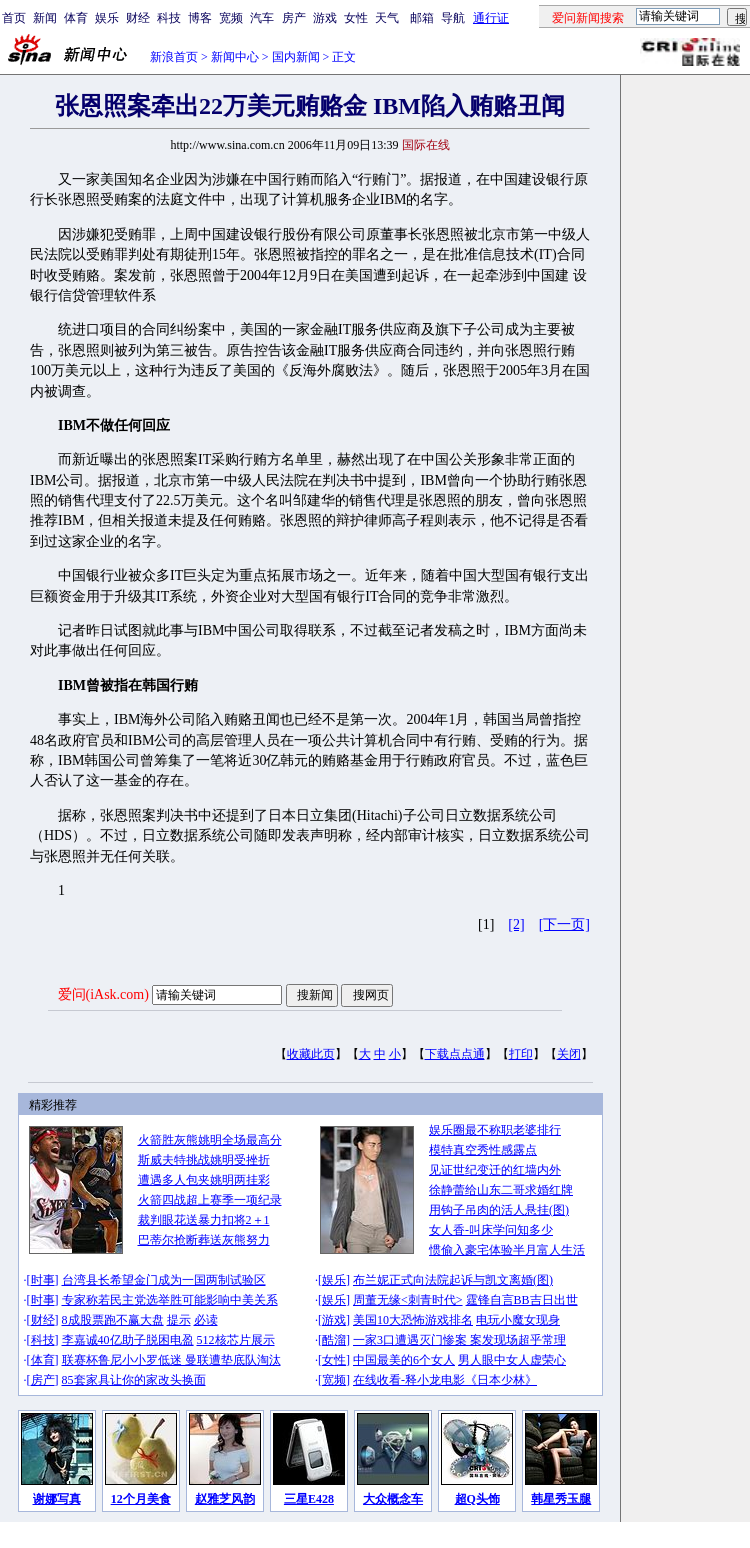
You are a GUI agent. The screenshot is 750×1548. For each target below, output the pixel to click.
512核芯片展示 (236, 1340)
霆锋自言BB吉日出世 (522, 1300)
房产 (294, 18)
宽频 (231, 18)
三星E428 (309, 1499)
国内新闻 (296, 57)
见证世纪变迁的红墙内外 (495, 1170)
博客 (200, 18)
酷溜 (334, 1340)
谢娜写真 (57, 1499)
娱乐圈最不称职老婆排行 (495, 1130)
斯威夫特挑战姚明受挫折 (204, 1160)
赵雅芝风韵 (225, 1499)
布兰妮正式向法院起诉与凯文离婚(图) (453, 1280)
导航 (453, 18)
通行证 (491, 18)
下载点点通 (455, 1054)
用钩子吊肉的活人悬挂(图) (499, 1210)
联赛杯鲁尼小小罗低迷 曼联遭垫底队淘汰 (171, 1360)
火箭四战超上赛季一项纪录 (210, 1200)
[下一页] (564, 924)
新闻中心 (235, 57)
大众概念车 (393, 1499)
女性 (356, 18)
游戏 (325, 18)
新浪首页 (174, 57)
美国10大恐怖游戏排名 (413, 1320)
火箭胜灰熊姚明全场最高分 (210, 1140)
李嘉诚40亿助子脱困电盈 (128, 1340)
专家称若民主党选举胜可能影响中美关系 (170, 1300)
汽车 (262, 18)
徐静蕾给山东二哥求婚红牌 (501, 1190)
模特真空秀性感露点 (483, 1150)
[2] (516, 924)
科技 (169, 18)
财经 (138, 18)
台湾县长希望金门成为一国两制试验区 (164, 1280)
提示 (179, 1320)
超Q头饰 (477, 1499)
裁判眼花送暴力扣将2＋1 (204, 1220)
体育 (76, 18)
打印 (521, 1054)
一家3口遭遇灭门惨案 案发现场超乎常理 (459, 1340)
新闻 (45, 18)
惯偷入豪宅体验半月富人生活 (507, 1250)
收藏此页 (311, 1054)
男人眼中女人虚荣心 (512, 1360)
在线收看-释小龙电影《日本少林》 (445, 1380)
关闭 (569, 1054)
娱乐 (107, 18)
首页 (14, 18)
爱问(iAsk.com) (103, 994)
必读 (206, 1320)
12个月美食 (141, 1499)
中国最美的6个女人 (404, 1360)
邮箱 (422, 18)
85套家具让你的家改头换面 (134, 1380)
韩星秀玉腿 (561, 1499)
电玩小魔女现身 (518, 1320)
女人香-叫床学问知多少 (491, 1230)
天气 (387, 18)
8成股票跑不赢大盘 (113, 1320)
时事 (43, 1280)
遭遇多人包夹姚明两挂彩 (204, 1180)
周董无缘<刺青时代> (408, 1300)
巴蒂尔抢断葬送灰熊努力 (204, 1240)
